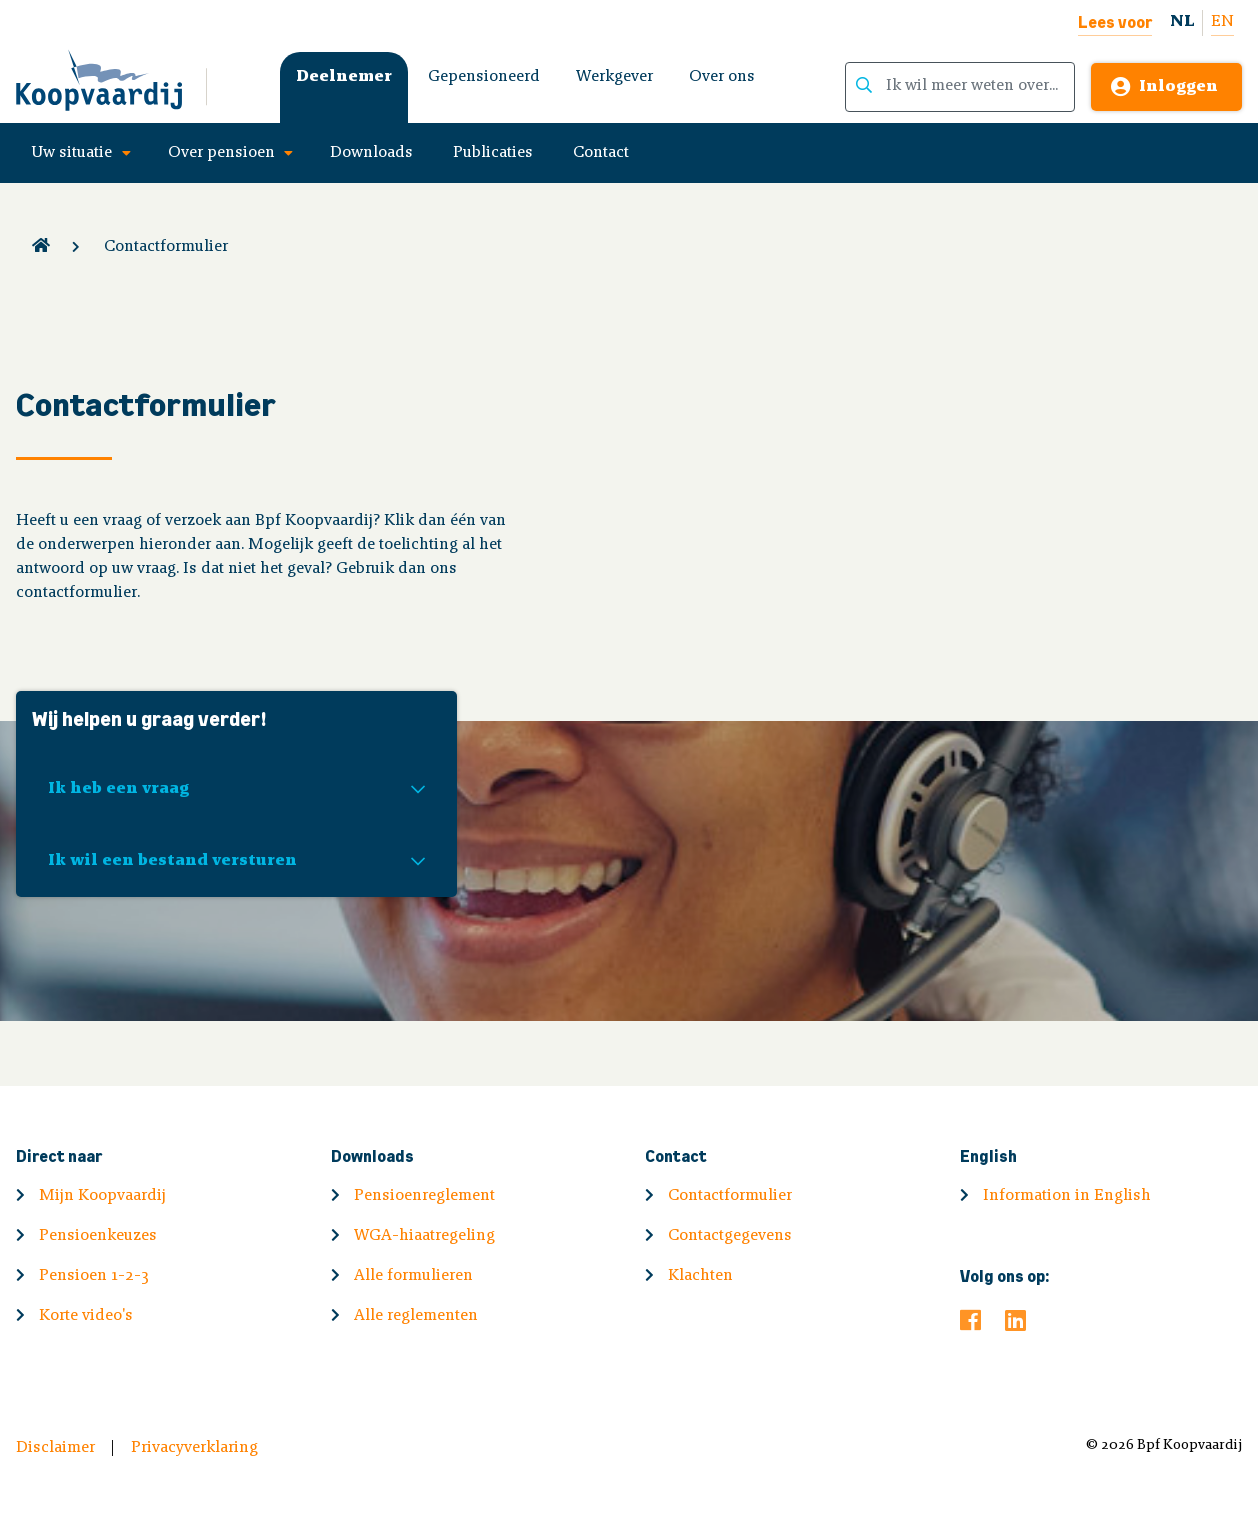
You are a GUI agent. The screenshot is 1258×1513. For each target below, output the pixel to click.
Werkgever (614, 77)
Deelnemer (344, 77)
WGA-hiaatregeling (424, 1236)
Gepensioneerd (484, 77)
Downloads (371, 153)
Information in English (1067, 1196)
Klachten (700, 1276)
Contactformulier (166, 247)
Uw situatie (71, 153)
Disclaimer (55, 1448)
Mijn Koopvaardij (102, 1196)
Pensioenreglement (424, 1196)
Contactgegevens (730, 1236)
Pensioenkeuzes (98, 1236)
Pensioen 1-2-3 (94, 1276)
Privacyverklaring (194, 1448)
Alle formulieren (413, 1276)
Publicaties (493, 153)
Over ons (722, 77)
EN (1222, 22)
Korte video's (86, 1316)
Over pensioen (221, 153)
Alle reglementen (416, 1316)
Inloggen (1178, 87)
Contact (601, 153)
